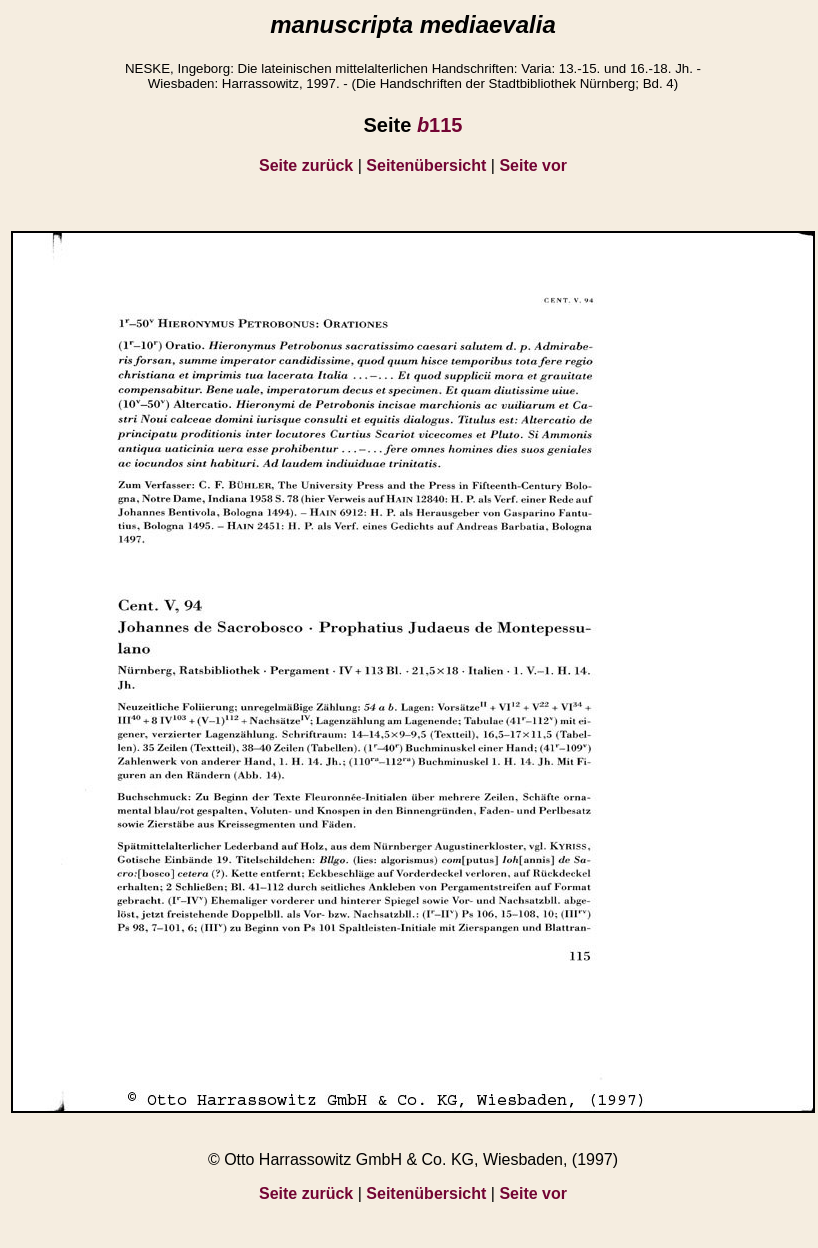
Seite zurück (306, 165)
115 (440, 125)
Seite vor (533, 165)
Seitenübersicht (426, 165)
